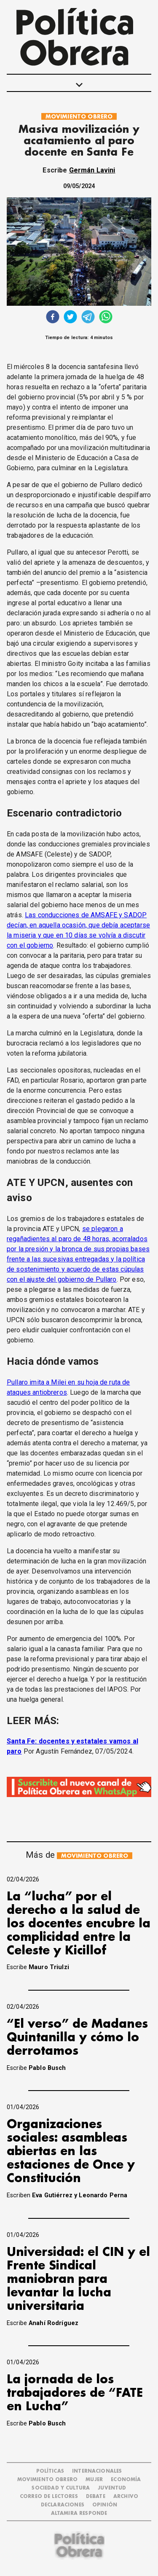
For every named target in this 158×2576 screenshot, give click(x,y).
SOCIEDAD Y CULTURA (61, 2488)
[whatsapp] (105, 318)
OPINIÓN (104, 2505)
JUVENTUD (112, 2488)
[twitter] (70, 318)
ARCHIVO (125, 2496)
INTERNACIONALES (97, 2471)
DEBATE (95, 2496)
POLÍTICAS (50, 2471)
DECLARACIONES (62, 2505)
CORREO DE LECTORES (49, 2496)
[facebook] (52, 318)
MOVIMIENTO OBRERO (79, 116)
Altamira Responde (79, 2513)
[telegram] (88, 318)
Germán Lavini (92, 170)
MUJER (94, 2479)
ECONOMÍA (126, 2479)
